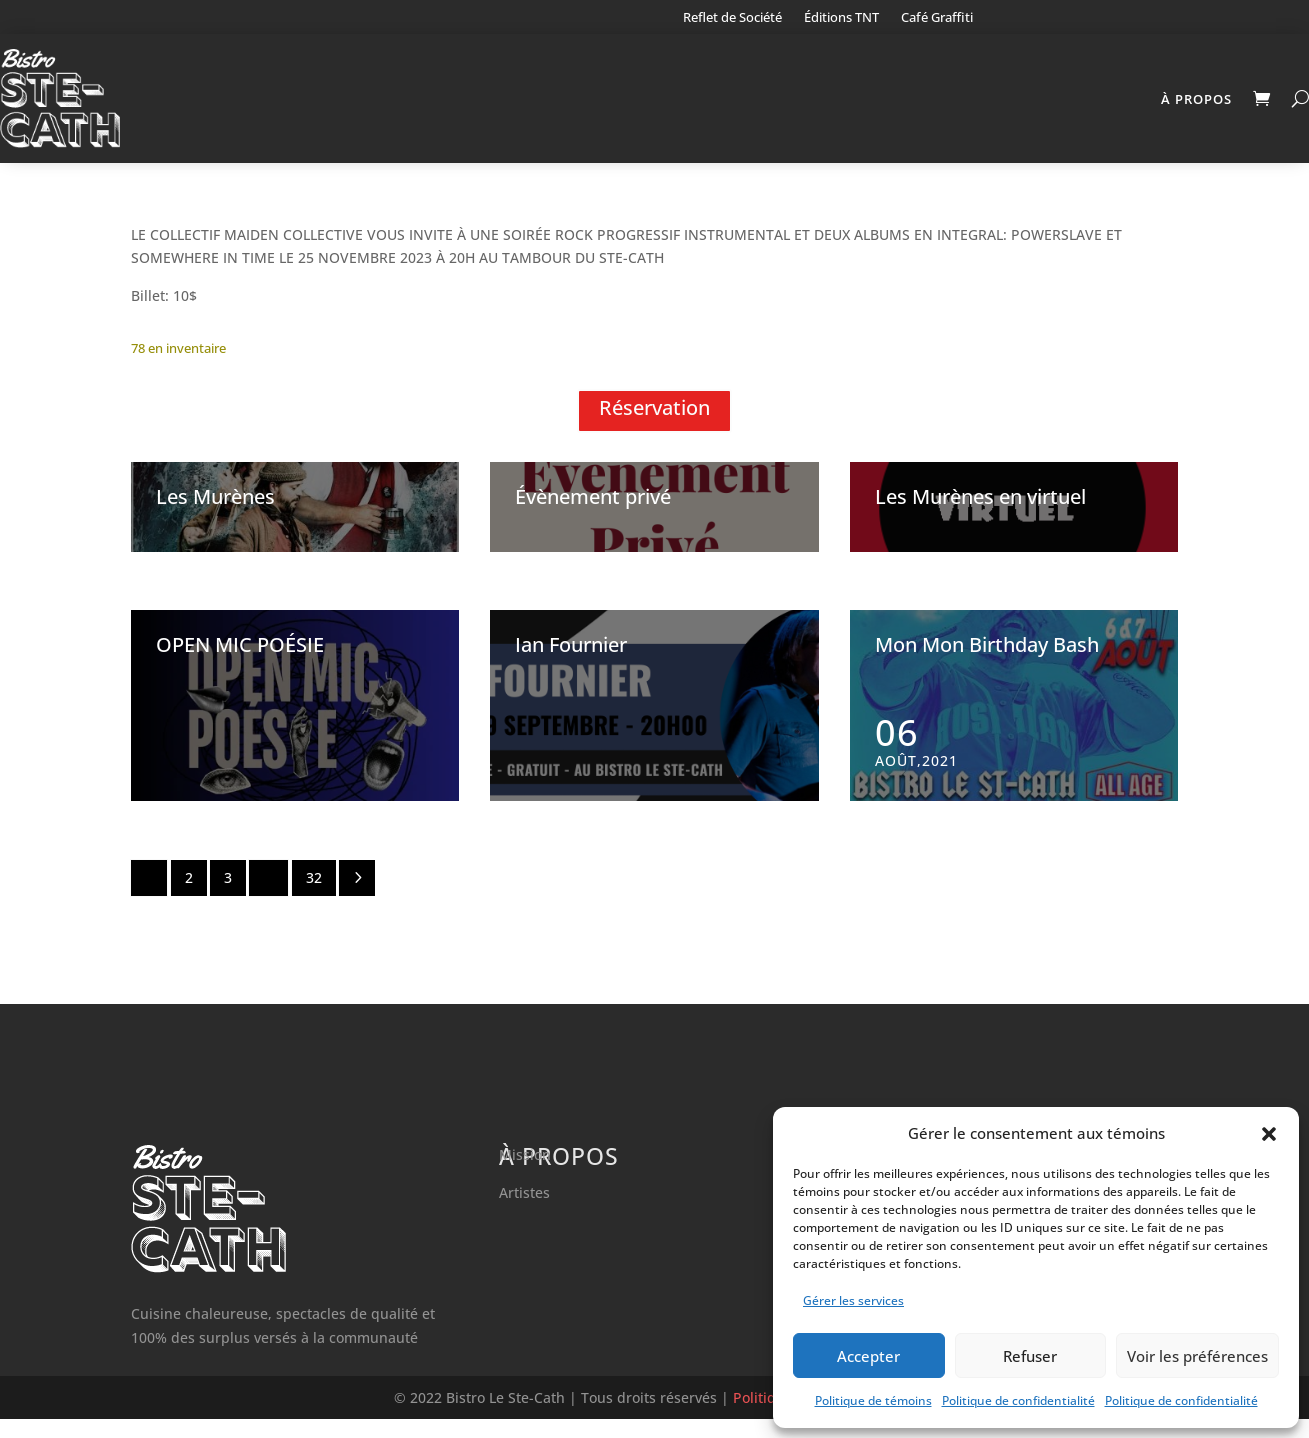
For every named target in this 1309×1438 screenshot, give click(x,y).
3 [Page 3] (228, 896)
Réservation (654, 426)
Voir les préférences (1197, 1356)
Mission (525, 1173)
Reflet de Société (732, 18)
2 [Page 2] (189, 896)
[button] (1269, 1134)
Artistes (524, 1211)
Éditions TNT (841, 18)
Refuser (1030, 1356)
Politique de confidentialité (1018, 1400)
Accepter (868, 1356)
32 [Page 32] (314, 896)
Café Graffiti (937, 18)
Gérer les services (853, 1300)
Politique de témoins (873, 1400)
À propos (1196, 99)
